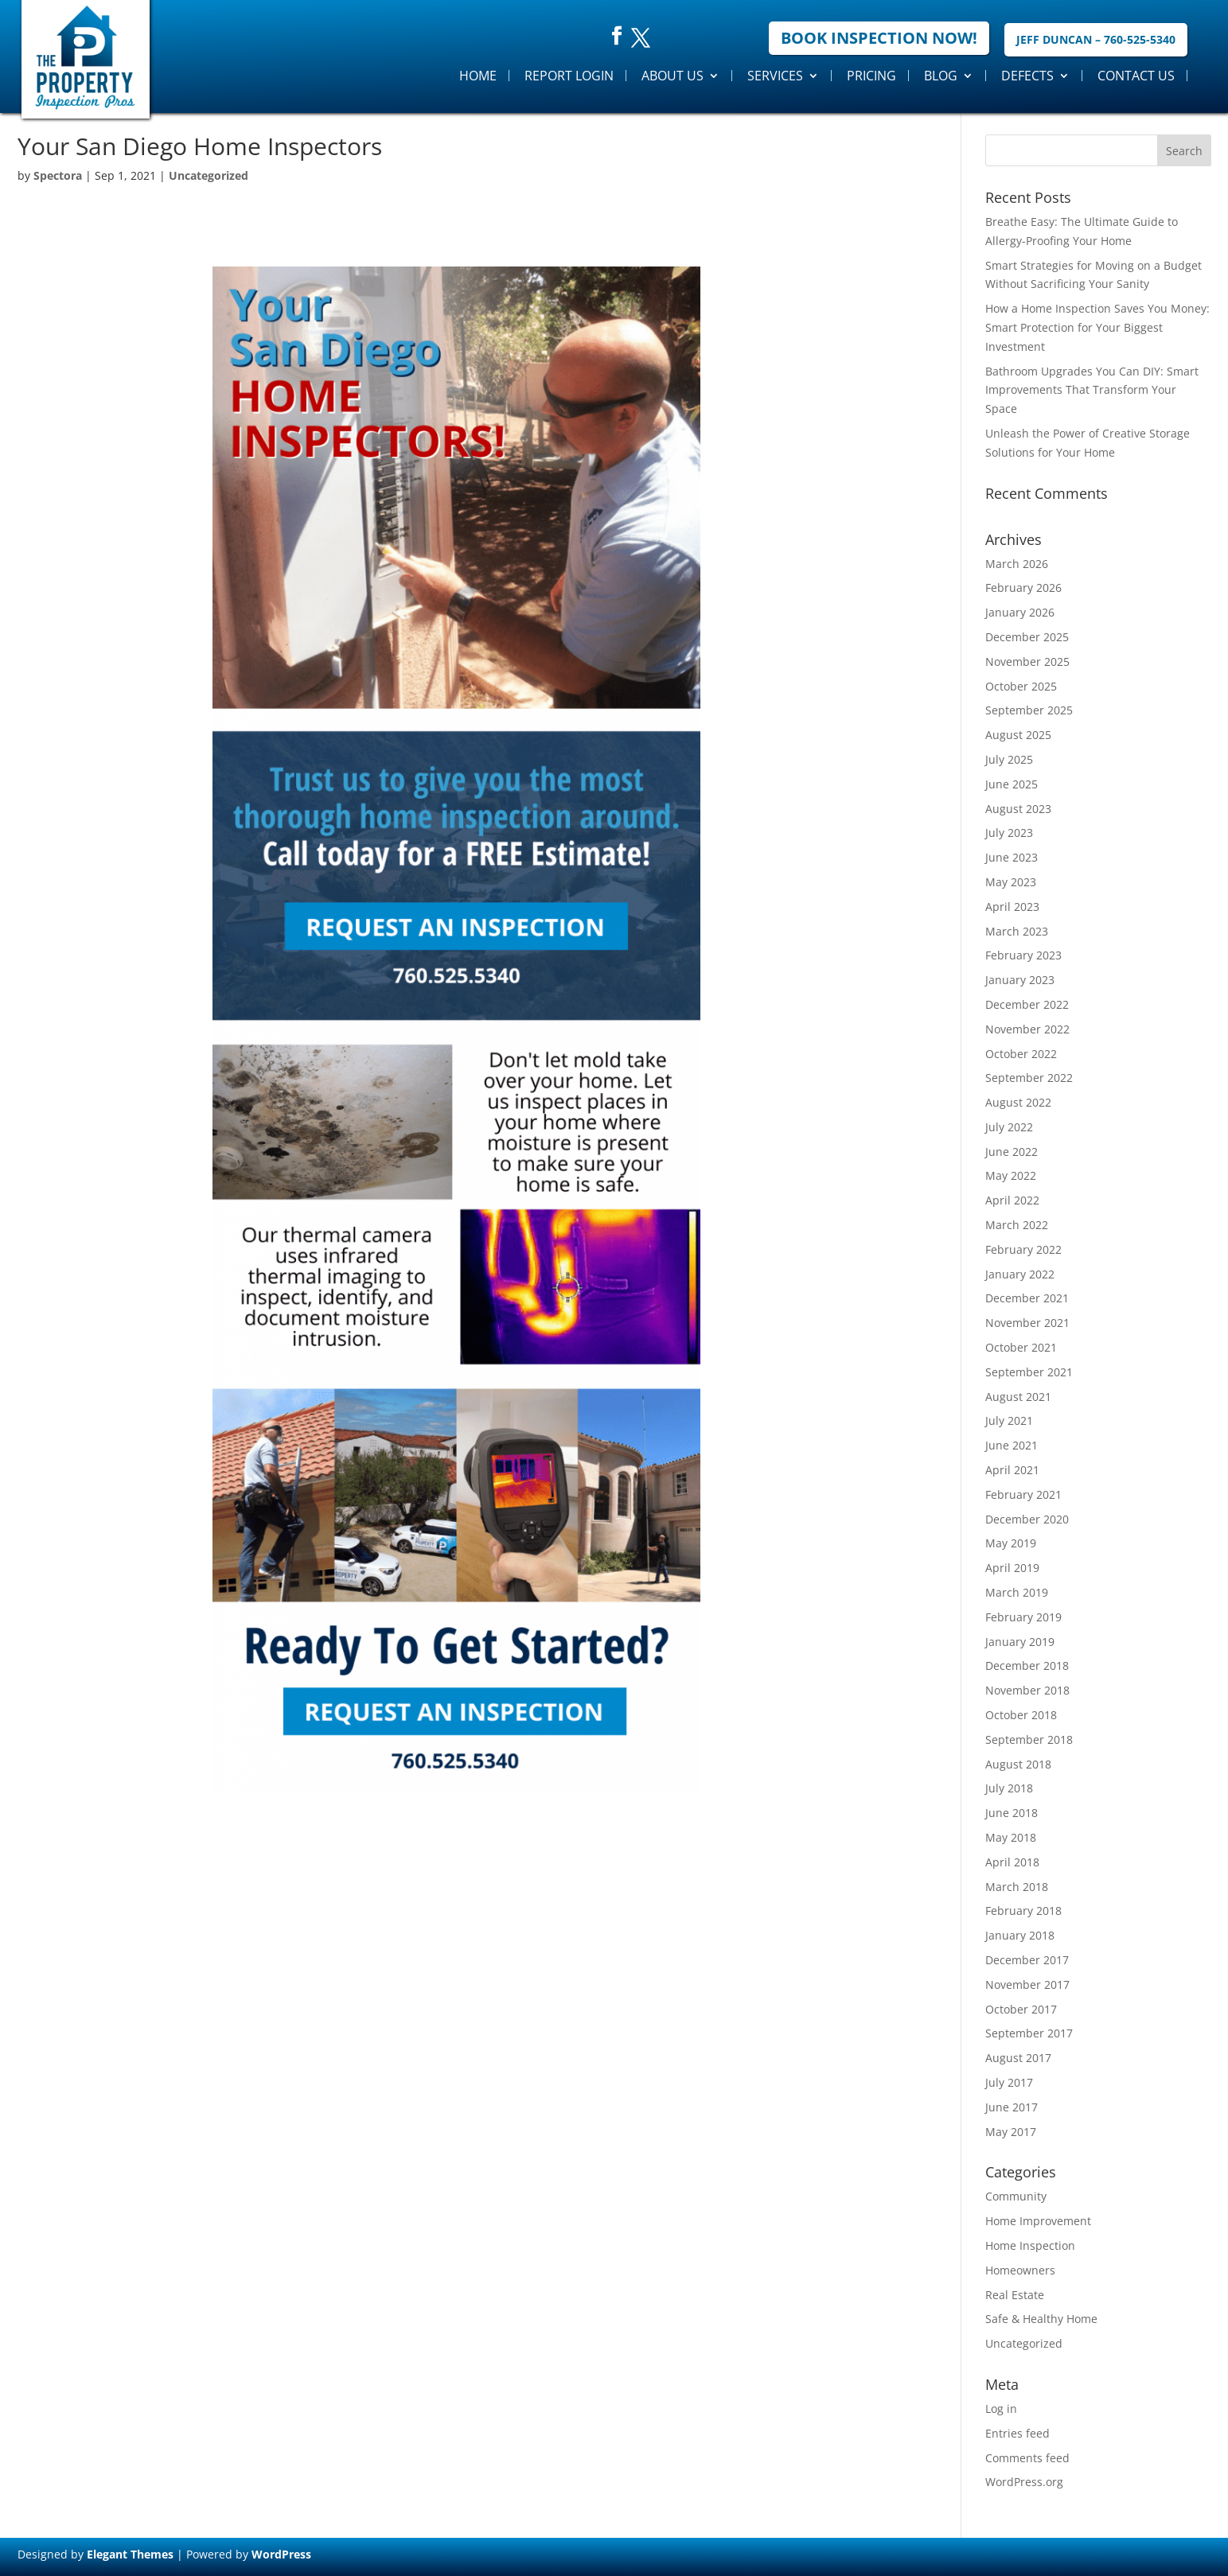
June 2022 (1011, 1151)
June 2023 (1011, 857)
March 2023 (1016, 931)
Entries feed (1017, 2433)
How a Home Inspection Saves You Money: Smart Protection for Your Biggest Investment (1097, 327)
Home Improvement (1038, 2220)
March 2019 (1016, 1592)
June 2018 (1011, 1812)
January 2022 (1020, 1274)
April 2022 (1012, 1200)
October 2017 (1021, 2009)
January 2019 (1020, 1641)
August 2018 (1018, 1764)
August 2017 (1018, 2057)
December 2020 (1027, 1519)
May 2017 (1010, 2131)
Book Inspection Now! (879, 38)
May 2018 (1010, 1837)
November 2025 (1027, 661)
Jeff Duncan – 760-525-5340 (1095, 39)
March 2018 (1016, 1886)
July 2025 (1009, 759)
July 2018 (1009, 1788)
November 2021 (1027, 1322)
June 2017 (1011, 2107)
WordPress (281, 2554)
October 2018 (1021, 1714)
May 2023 (1010, 881)
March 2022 (1016, 1224)
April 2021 (1012, 1469)
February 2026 (1023, 587)
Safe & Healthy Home (1041, 2318)
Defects (1027, 75)
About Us (672, 75)
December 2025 (1027, 636)
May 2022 (1010, 1175)
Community (1016, 2196)
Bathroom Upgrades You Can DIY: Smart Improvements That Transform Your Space (1092, 390)
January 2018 (1020, 1935)
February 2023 (1023, 955)
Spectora (57, 175)
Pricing (871, 75)
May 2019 (1010, 1543)
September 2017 (1029, 2033)
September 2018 (1029, 1739)
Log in (1001, 2408)
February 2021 (1023, 1494)
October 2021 (1021, 1347)
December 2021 (1027, 1298)
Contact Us (1136, 75)
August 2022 (1018, 1102)
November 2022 (1027, 1029)
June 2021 (1011, 1445)
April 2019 (1012, 1567)
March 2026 (1016, 563)
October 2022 (1021, 1053)
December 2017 (1027, 1959)
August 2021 (1018, 1396)
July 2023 (1009, 832)
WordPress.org (1024, 2481)
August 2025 (1018, 734)
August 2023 (1018, 808)
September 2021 (1029, 1371)
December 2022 (1027, 1004)
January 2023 (1020, 979)
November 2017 (1027, 1984)
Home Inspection (1030, 2245)
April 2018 (1012, 1862)
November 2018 (1027, 1690)
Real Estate (1014, 2294)
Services (775, 75)
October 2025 (1021, 686)
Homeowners (1020, 2270)
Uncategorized (208, 175)
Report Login (569, 75)
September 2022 (1029, 1077)
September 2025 (1029, 710)
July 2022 (1009, 1126)
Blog (940, 75)
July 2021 (1009, 1420)
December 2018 (1027, 1665)
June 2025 (1011, 784)
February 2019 (1023, 1617)
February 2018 (1023, 1910)
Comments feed (1027, 2457)
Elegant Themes (130, 2554)
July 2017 (1009, 2082)
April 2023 (1012, 906)
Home (478, 75)
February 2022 (1023, 1249)
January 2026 (1020, 612)
